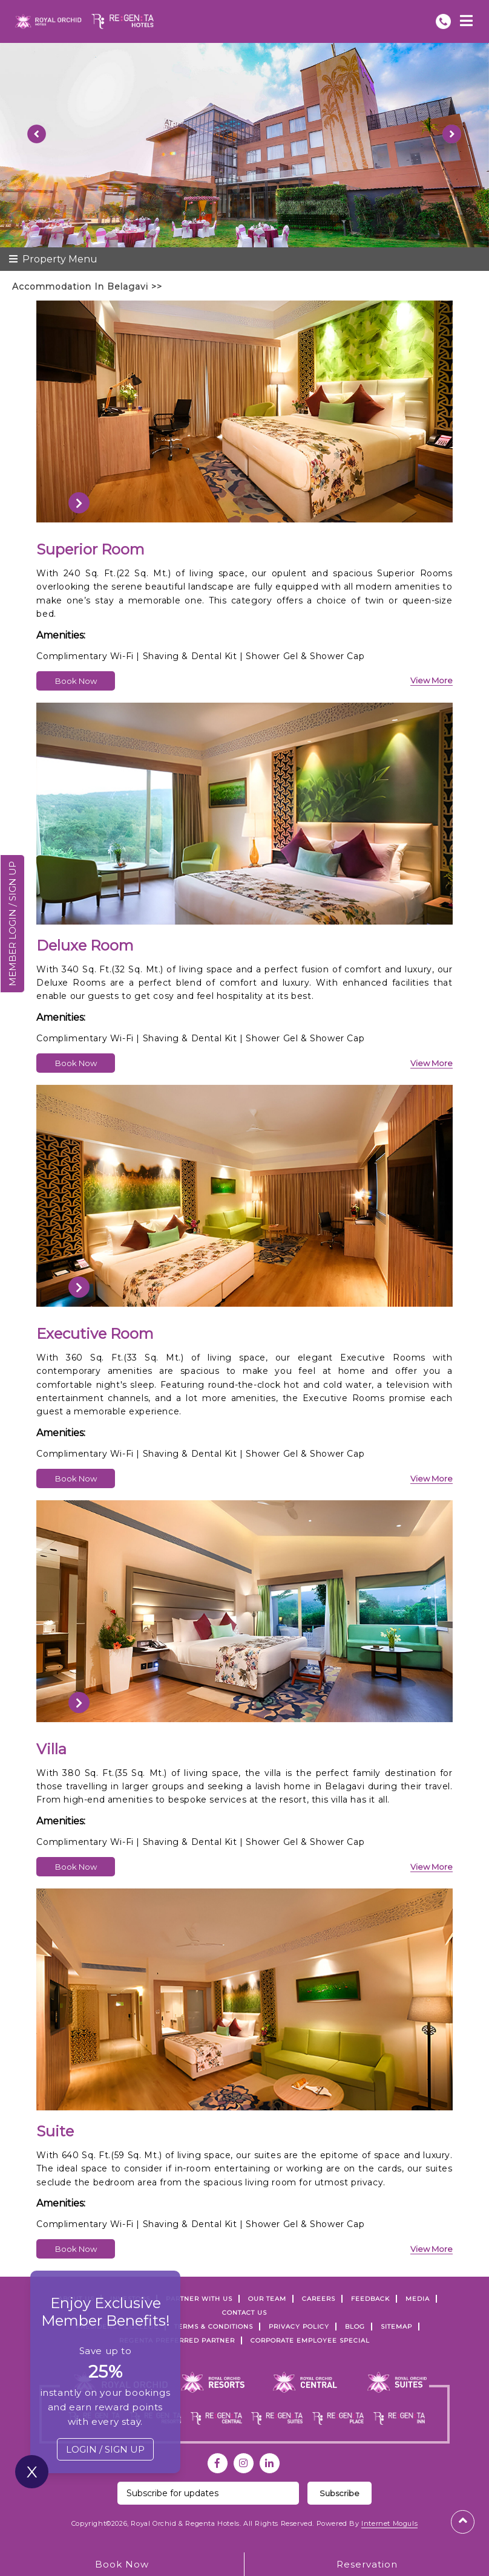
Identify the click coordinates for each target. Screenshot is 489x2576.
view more (431, 680)
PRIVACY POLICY (299, 2326)
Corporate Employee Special (310, 2340)
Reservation (367, 2564)
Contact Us (244, 2313)
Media (417, 2299)
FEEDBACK (370, 2299)
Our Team (267, 2299)
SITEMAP (396, 2326)
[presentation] (79, 502)
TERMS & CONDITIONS (213, 2326)
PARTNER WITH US (199, 2299)
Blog (355, 2326)
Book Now (76, 681)
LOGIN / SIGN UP (105, 2449)
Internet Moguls (389, 2523)
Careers (318, 2299)
